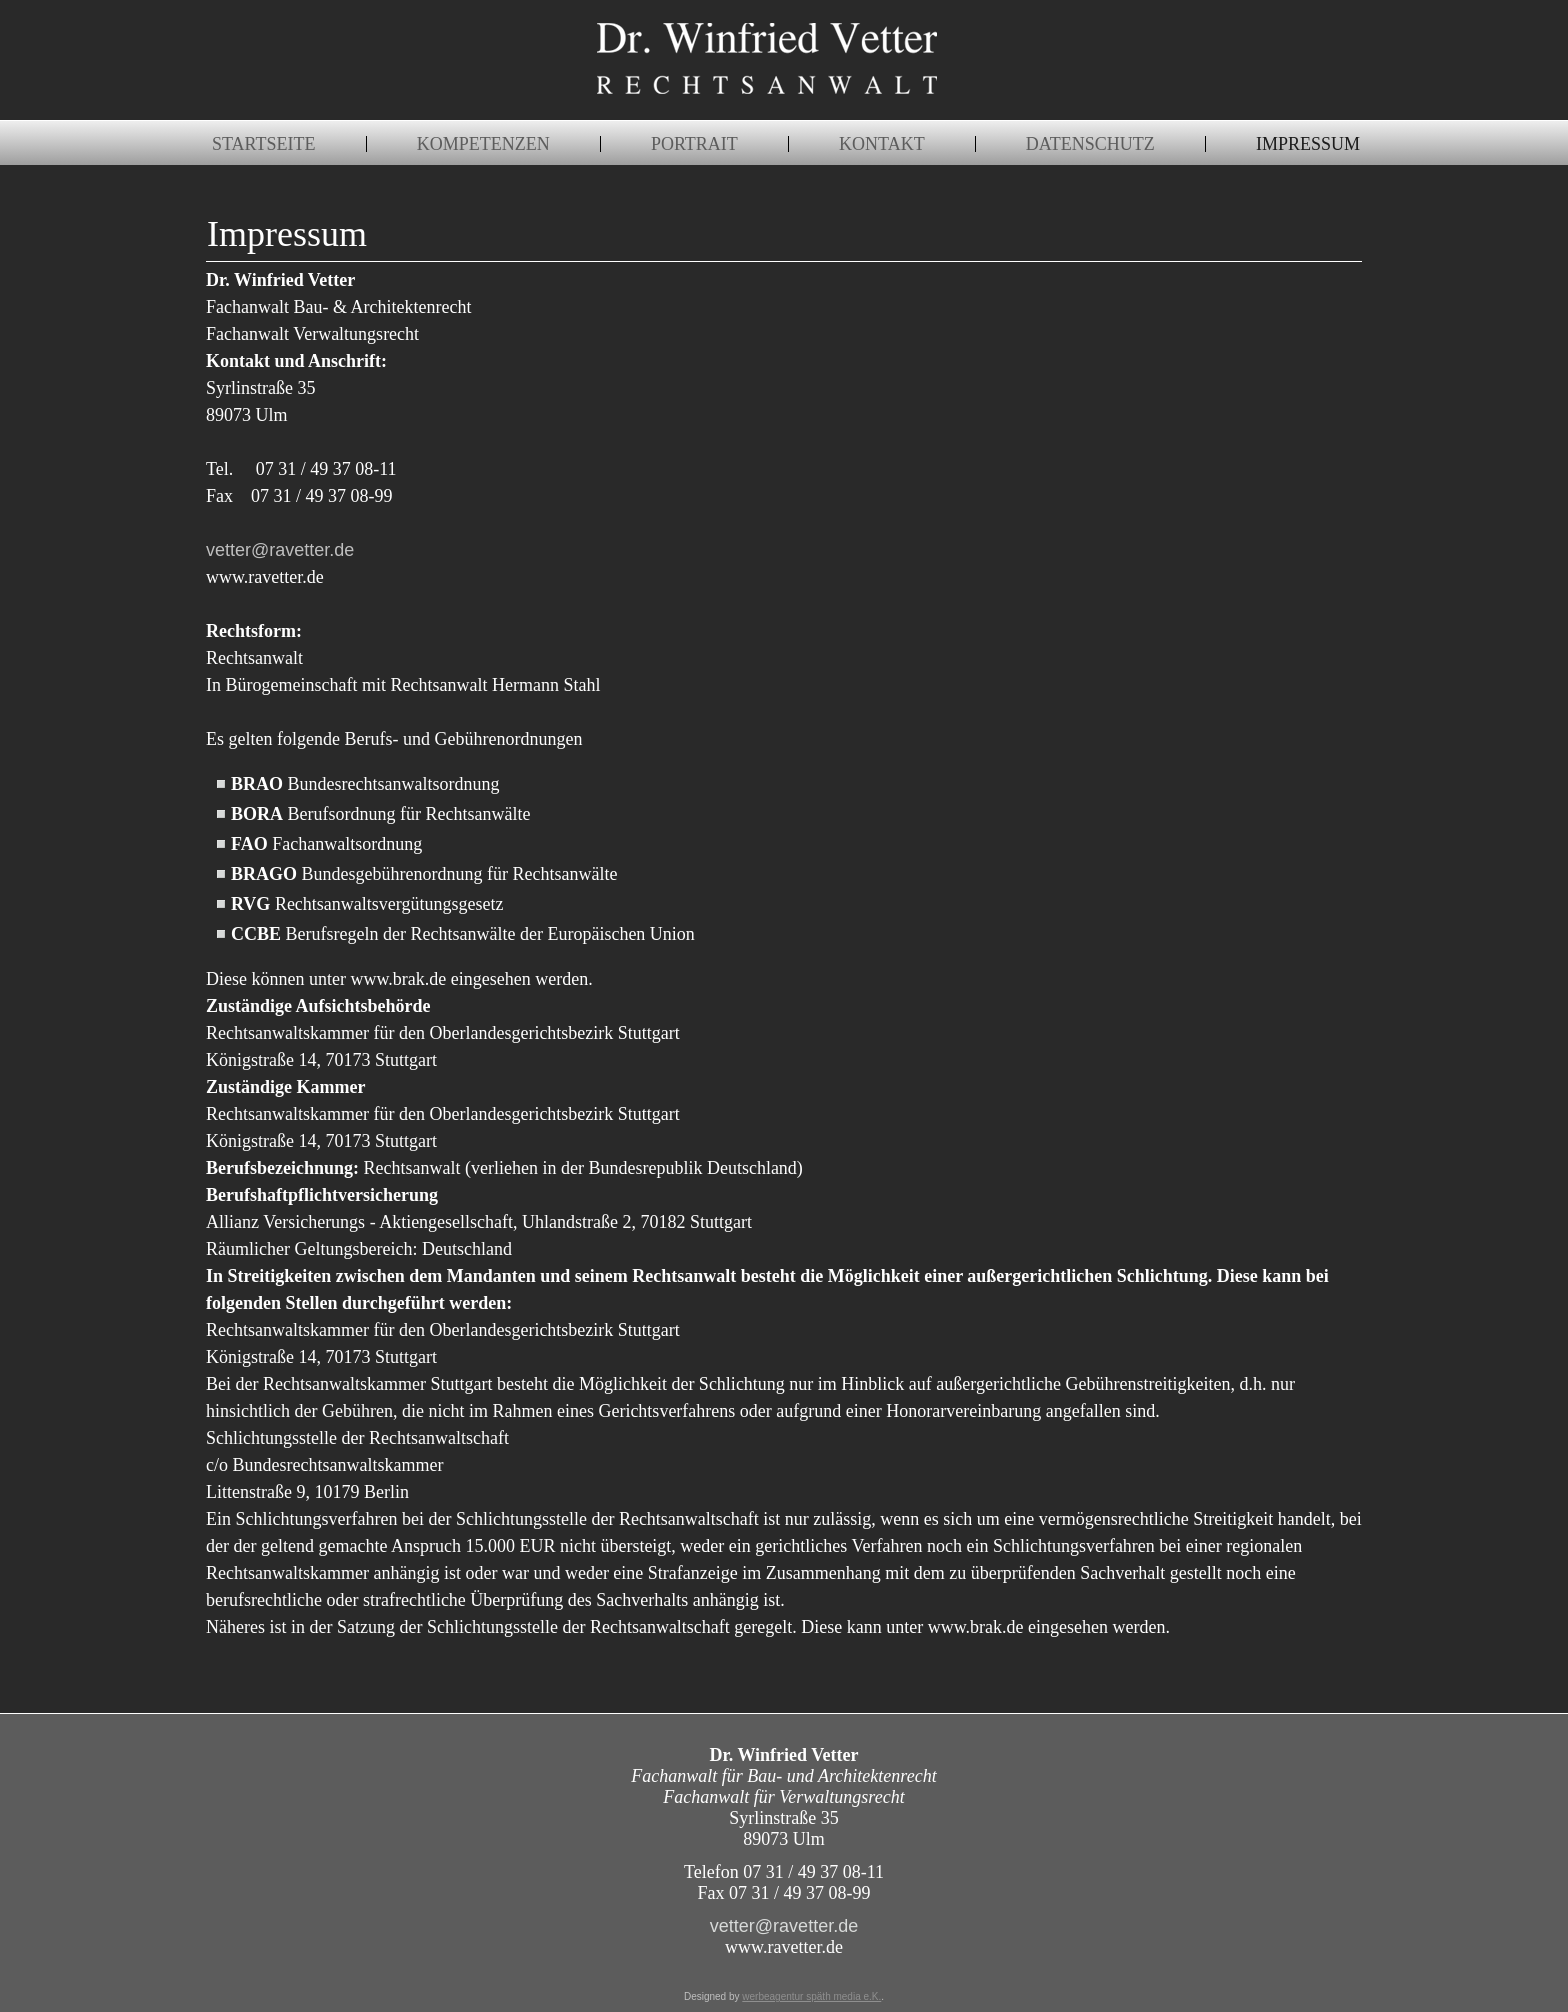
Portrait (694, 144)
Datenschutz (1090, 144)
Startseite (263, 144)
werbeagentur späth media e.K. (811, 1996)
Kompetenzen (483, 144)
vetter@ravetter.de (280, 550)
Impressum (1308, 144)
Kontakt (882, 144)
